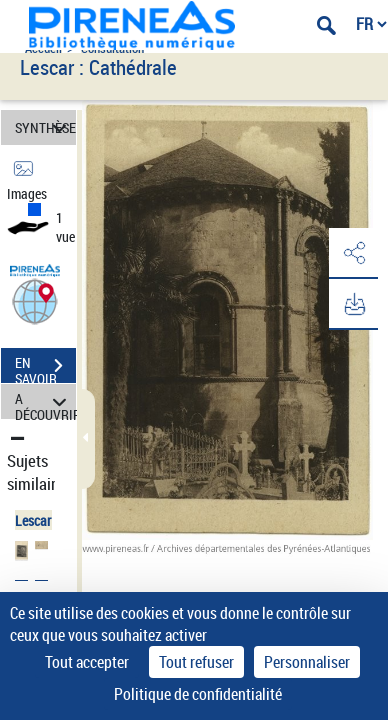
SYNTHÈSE (45, 127)
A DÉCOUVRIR (45, 401)
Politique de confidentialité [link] (198, 694)
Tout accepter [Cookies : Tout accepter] (87, 662)
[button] (35, 300)
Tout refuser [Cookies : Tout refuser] (196, 662)
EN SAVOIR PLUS (45, 368)
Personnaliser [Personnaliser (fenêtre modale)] (307, 662)
